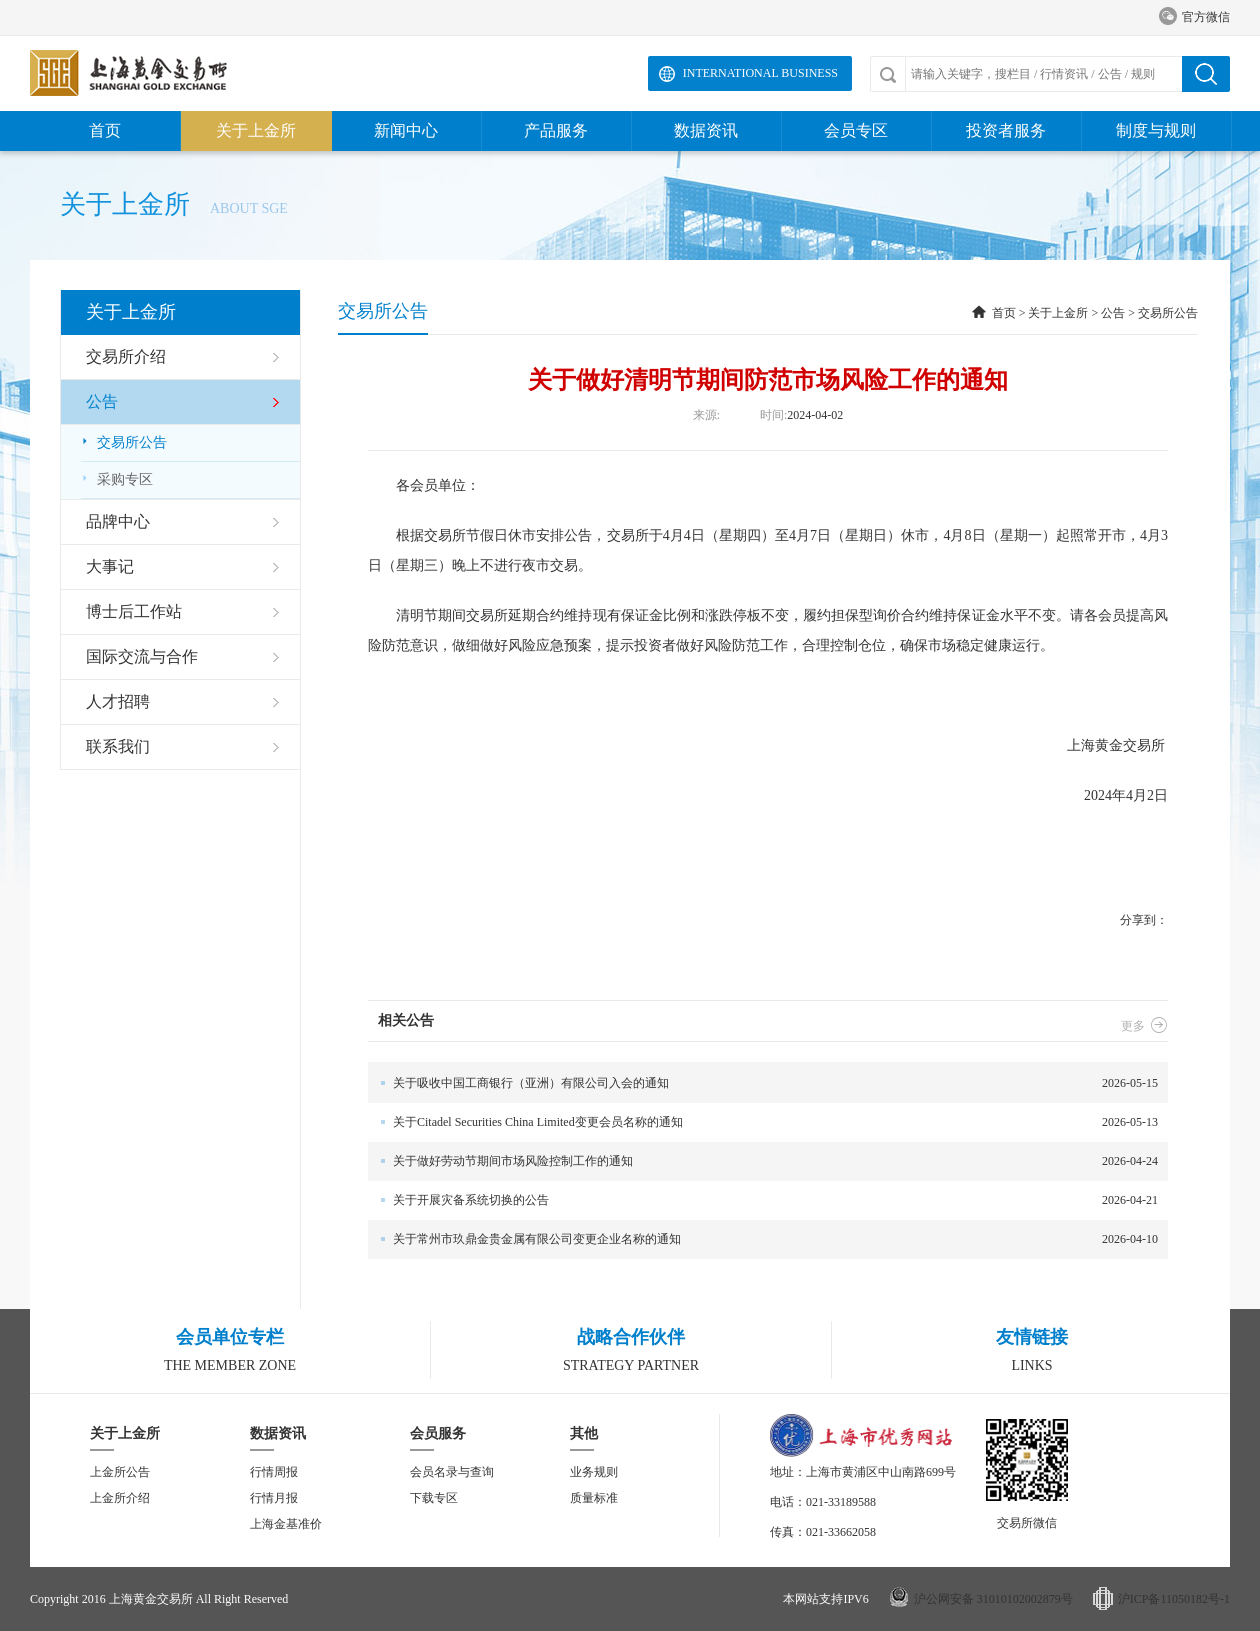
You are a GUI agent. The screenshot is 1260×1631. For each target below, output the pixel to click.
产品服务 (556, 130)
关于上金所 (256, 130)
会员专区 (856, 130)
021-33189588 (841, 1502)
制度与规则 (1156, 130)
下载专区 (434, 1498)
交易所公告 (124, 442)
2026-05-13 (763, 1122)
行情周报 (274, 1472)
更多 (1144, 1026)
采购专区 (117, 479)
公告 (1113, 313)
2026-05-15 (763, 1083)
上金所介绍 (120, 1498)
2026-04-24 (763, 1161)
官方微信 (1194, 17)
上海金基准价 (286, 1524)
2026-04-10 (763, 1239)
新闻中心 (406, 130)
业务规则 (594, 1472)
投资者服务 (1006, 130)
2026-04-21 (763, 1200)
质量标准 (594, 1498)
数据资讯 (706, 130)
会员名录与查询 (452, 1472)
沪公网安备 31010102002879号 (993, 1599)
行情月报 (274, 1498)
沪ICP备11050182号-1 (1174, 1599)
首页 (105, 130)
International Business (760, 73)
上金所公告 (120, 1472)
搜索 (1206, 74)
